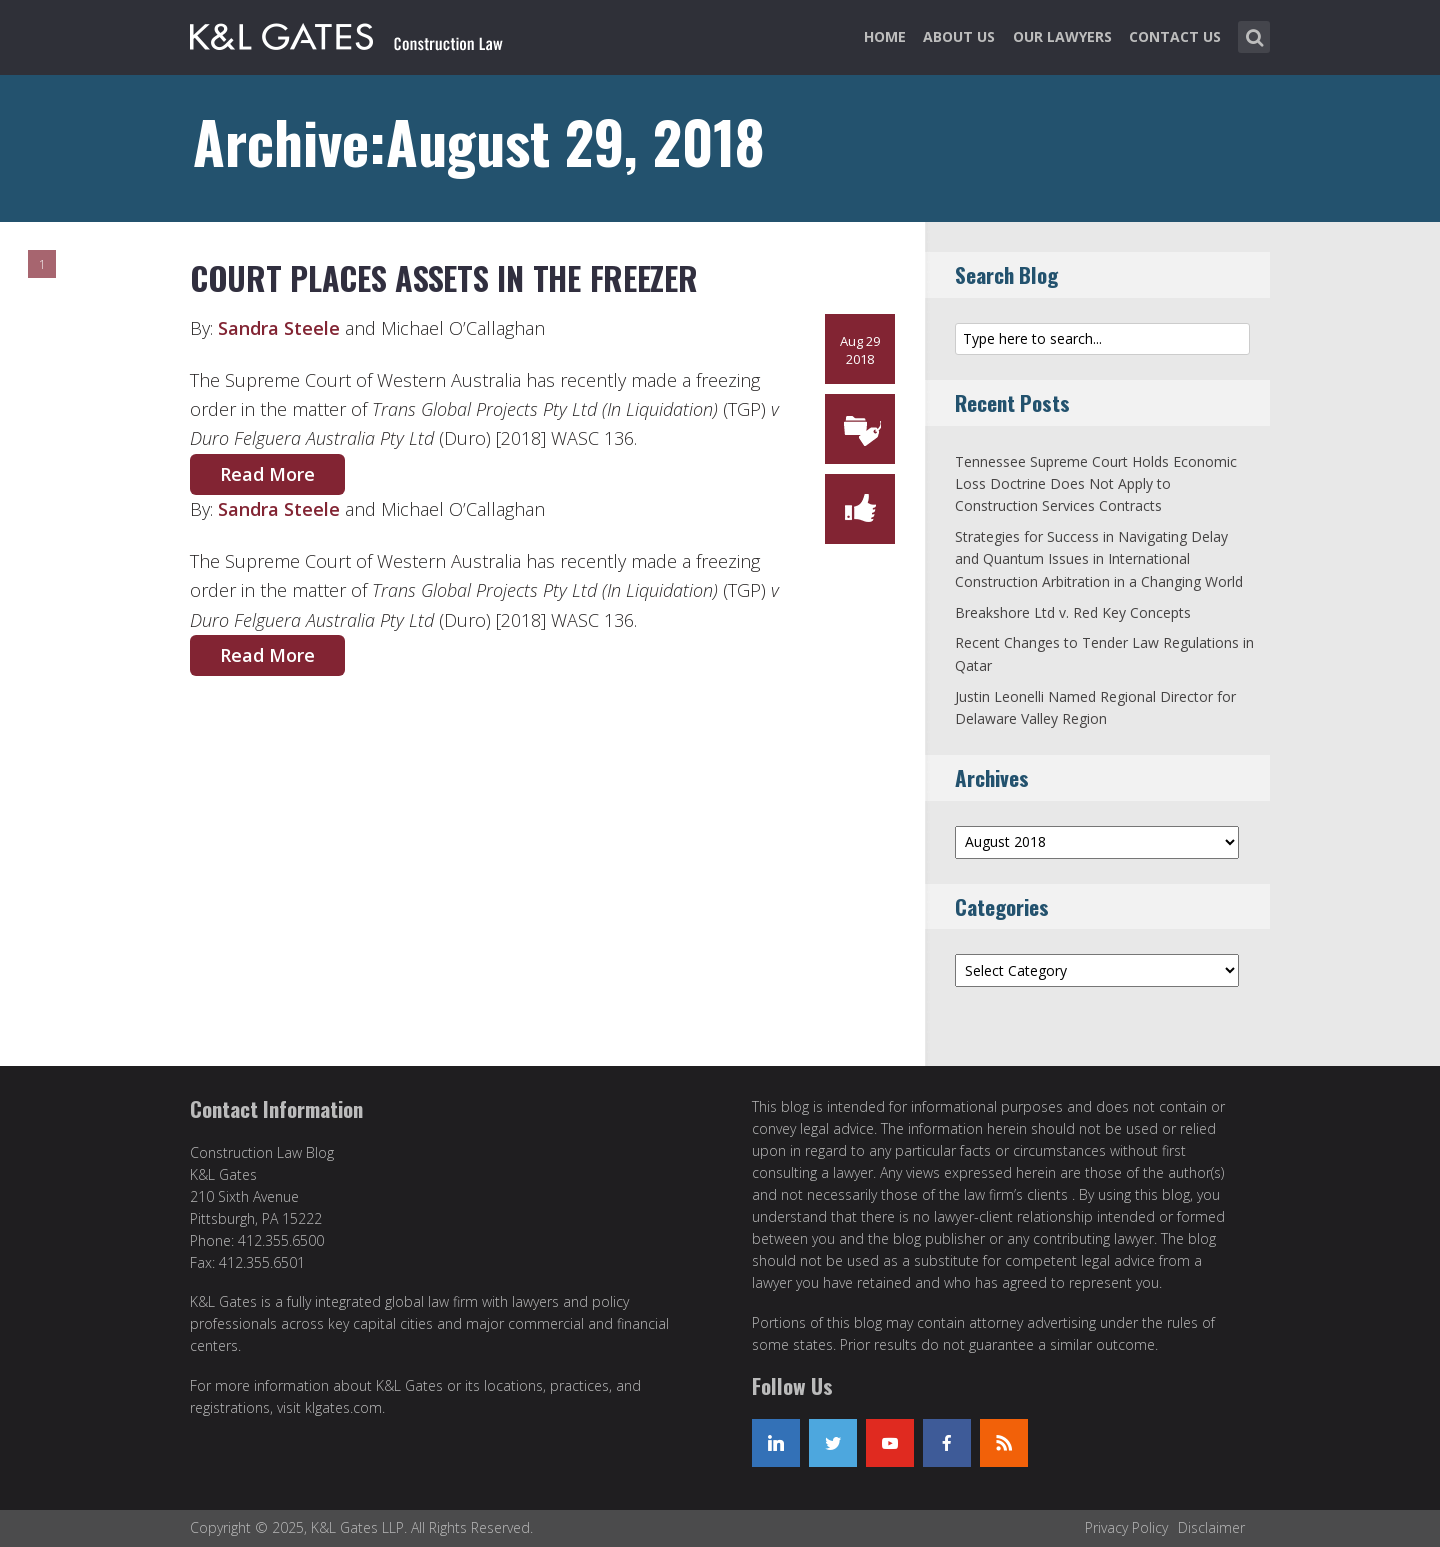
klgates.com (343, 1407)
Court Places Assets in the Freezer (444, 277)
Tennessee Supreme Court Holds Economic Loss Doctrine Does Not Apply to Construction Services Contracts (1096, 484)
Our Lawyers (1062, 36)
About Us (959, 36)
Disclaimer (1211, 1527)
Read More (267, 474)
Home (885, 36)
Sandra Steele (279, 328)
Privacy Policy (1126, 1527)
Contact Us (1175, 36)
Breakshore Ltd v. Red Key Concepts (1073, 612)
